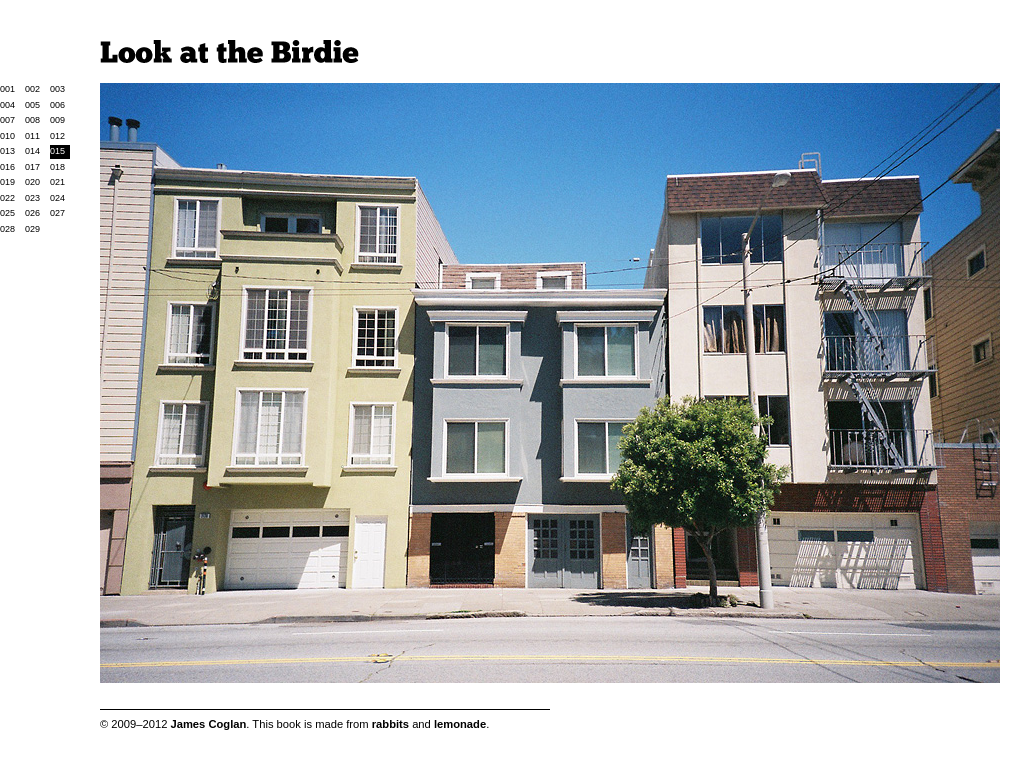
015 (57, 151)
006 (57, 105)
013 (7, 151)
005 (32, 105)
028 (7, 229)
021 (57, 182)
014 (32, 151)
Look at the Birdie (229, 51)
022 (7, 198)
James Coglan (208, 724)
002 (32, 89)
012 (57, 136)
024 (57, 198)
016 (7, 167)
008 (32, 120)
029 (32, 229)
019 (7, 182)
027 (57, 213)
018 (57, 167)
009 (57, 120)
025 (7, 213)
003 (57, 89)
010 (7, 136)
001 (7, 89)
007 (7, 120)
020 (32, 182)
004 (7, 105)
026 (32, 213)
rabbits (390, 724)
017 (32, 167)
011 (32, 136)
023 (32, 198)
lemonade (460, 724)
